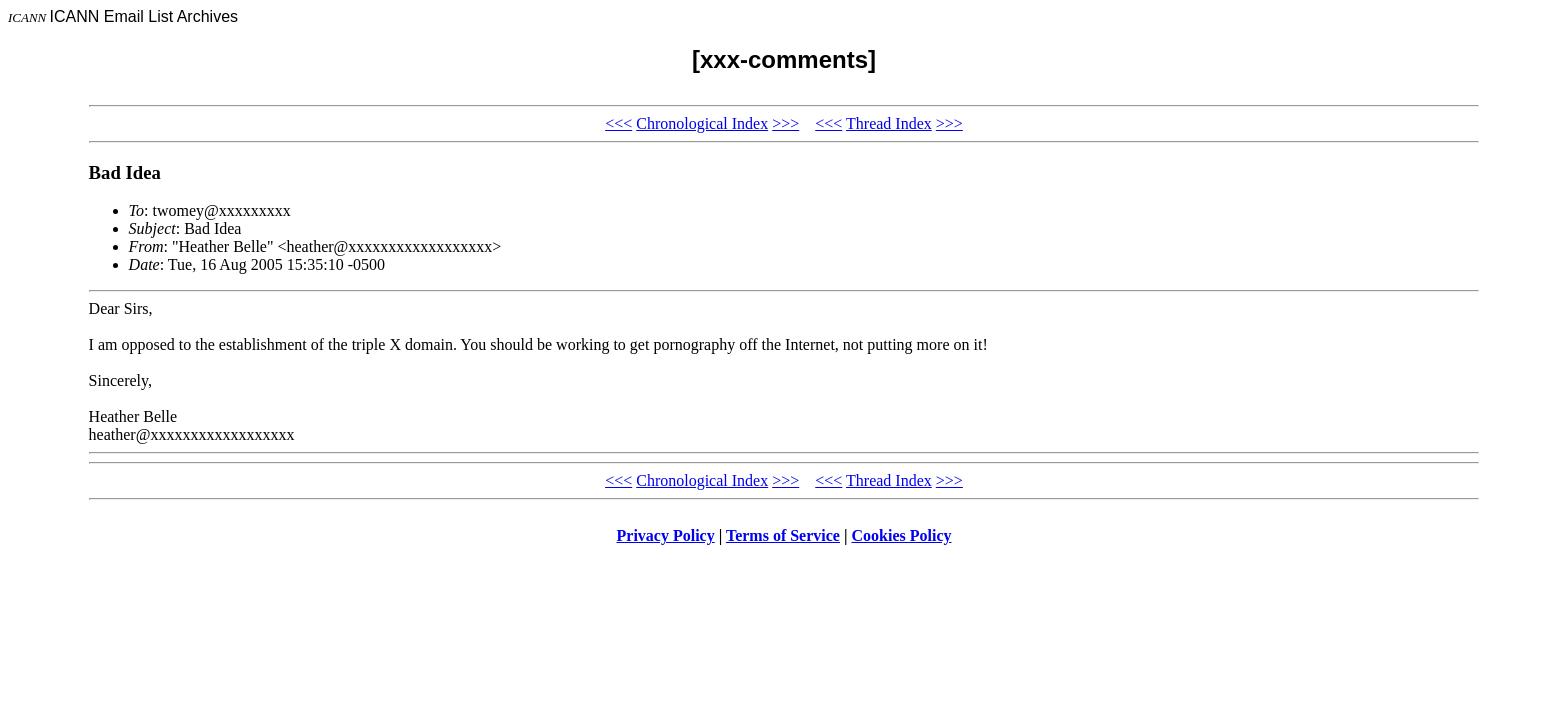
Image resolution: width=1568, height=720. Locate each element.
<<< (618, 123)
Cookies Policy (902, 535)
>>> (785, 123)
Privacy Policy (666, 535)
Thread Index (889, 123)
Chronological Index (702, 123)
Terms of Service (783, 535)
